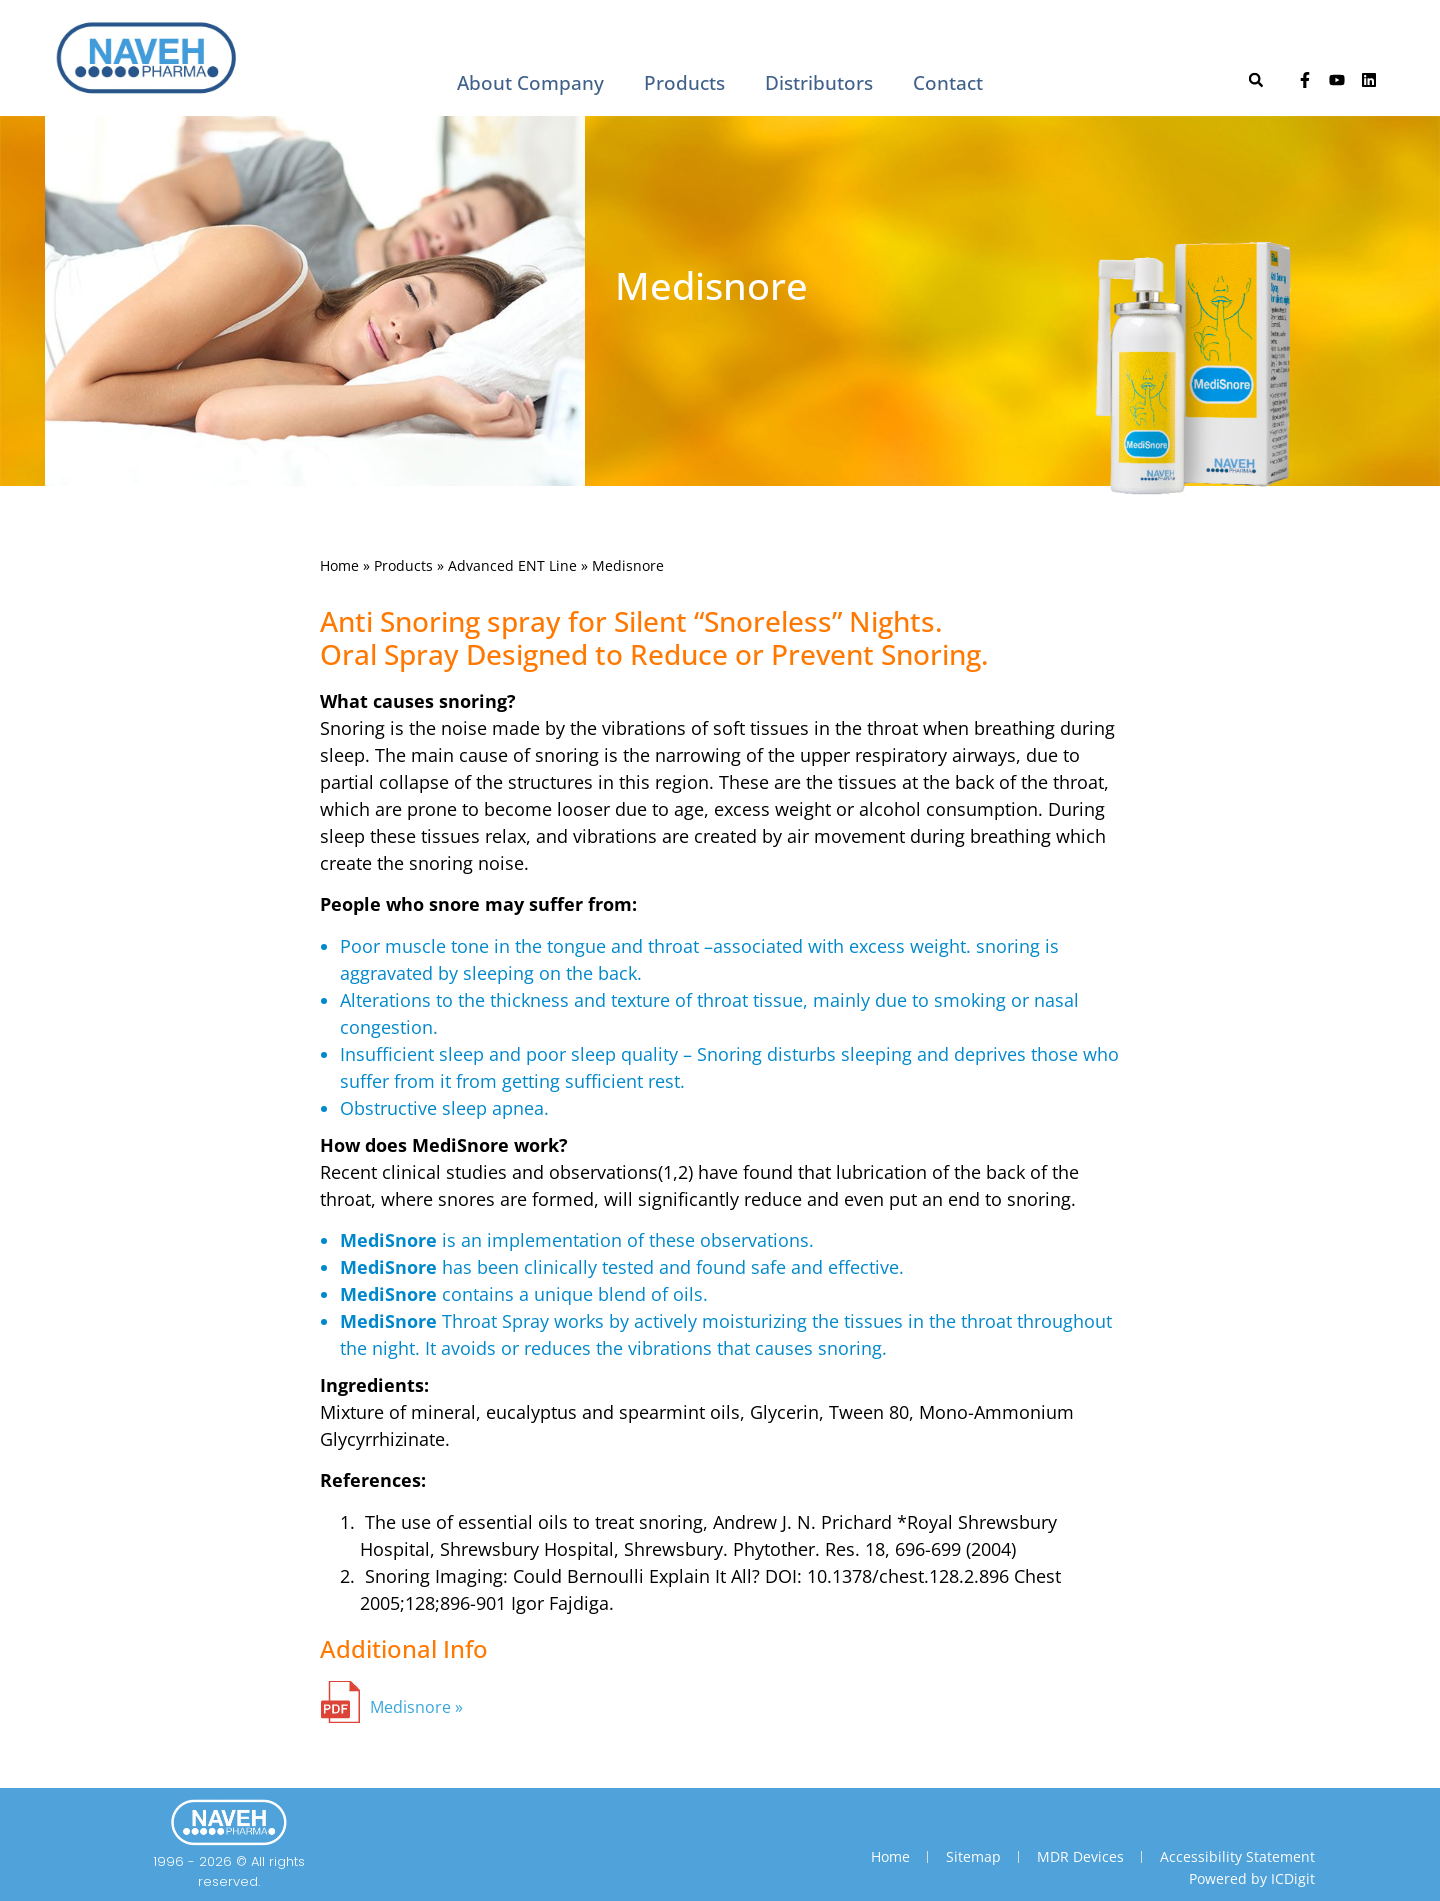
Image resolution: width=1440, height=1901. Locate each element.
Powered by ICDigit (1252, 1878)
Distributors (819, 83)
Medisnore (410, 1707)
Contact (948, 83)
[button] (1256, 80)
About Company (530, 83)
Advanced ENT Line (512, 565)
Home (339, 565)
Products (684, 83)
